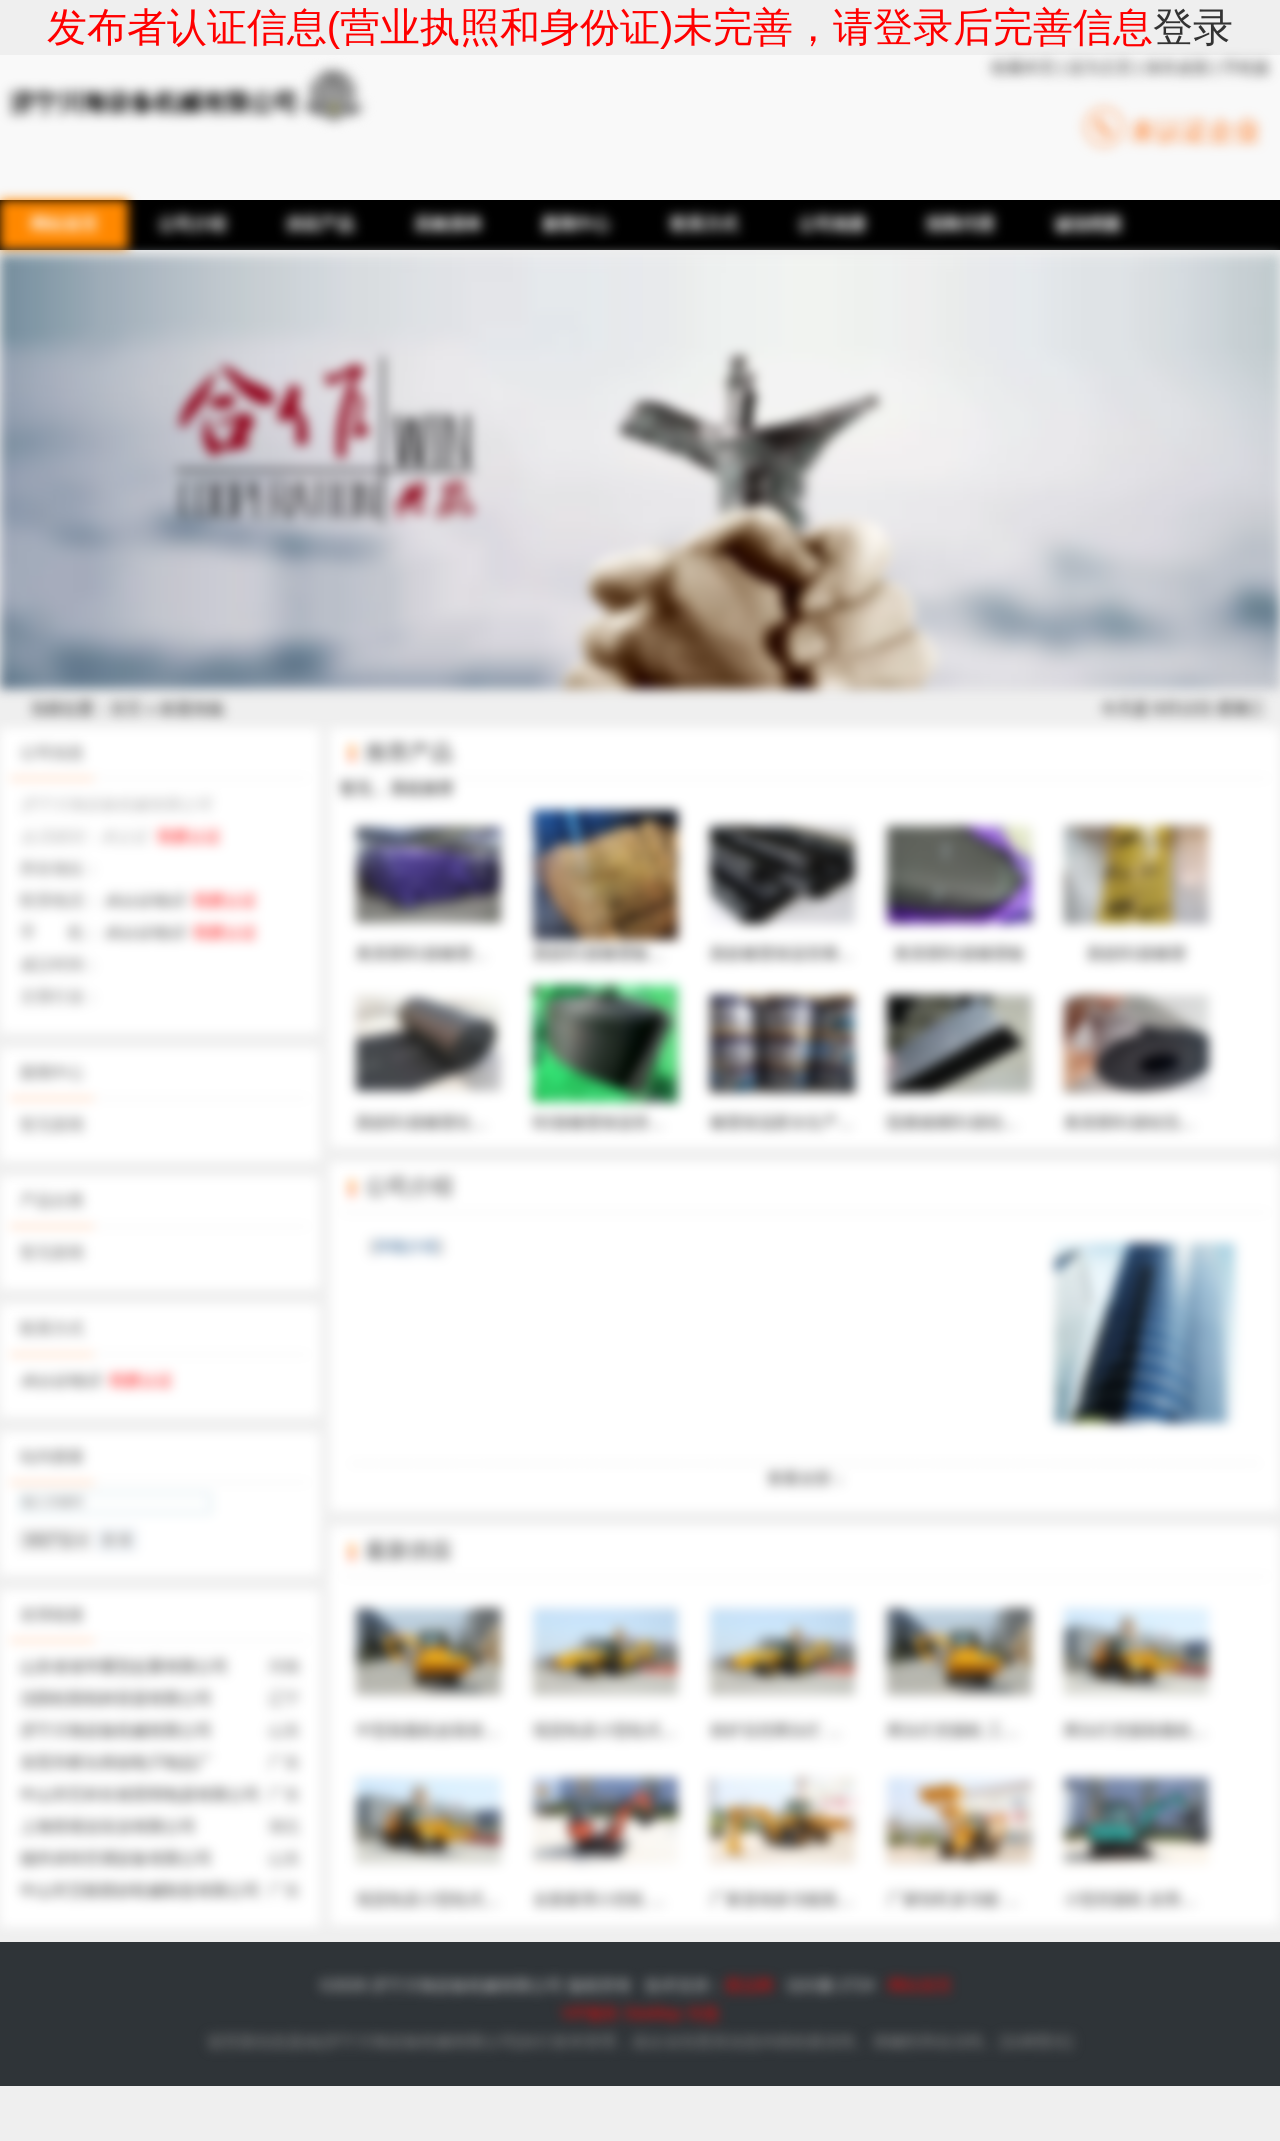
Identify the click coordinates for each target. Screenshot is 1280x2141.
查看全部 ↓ (805, 1478)
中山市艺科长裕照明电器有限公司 (140, 1794)
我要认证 (189, 836)
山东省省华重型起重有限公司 (124, 1666)
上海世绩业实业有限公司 (108, 1826)
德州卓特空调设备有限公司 (116, 1858)
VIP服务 (590, 2013)
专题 (703, 2013)
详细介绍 (406, 1246)
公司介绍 (409, 1186)
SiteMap (653, 2013)
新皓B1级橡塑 (1136, 886)
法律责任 (1036, 2041)
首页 (126, 708)
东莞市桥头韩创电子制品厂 (116, 1762)
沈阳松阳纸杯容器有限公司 (116, 1698)
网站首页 (920, 1985)
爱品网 (749, 1985)
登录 (1193, 27)
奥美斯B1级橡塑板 (959, 886)
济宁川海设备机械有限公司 (116, 1730)
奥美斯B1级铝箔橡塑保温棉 (1162, 1055)
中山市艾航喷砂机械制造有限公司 (140, 1890)
